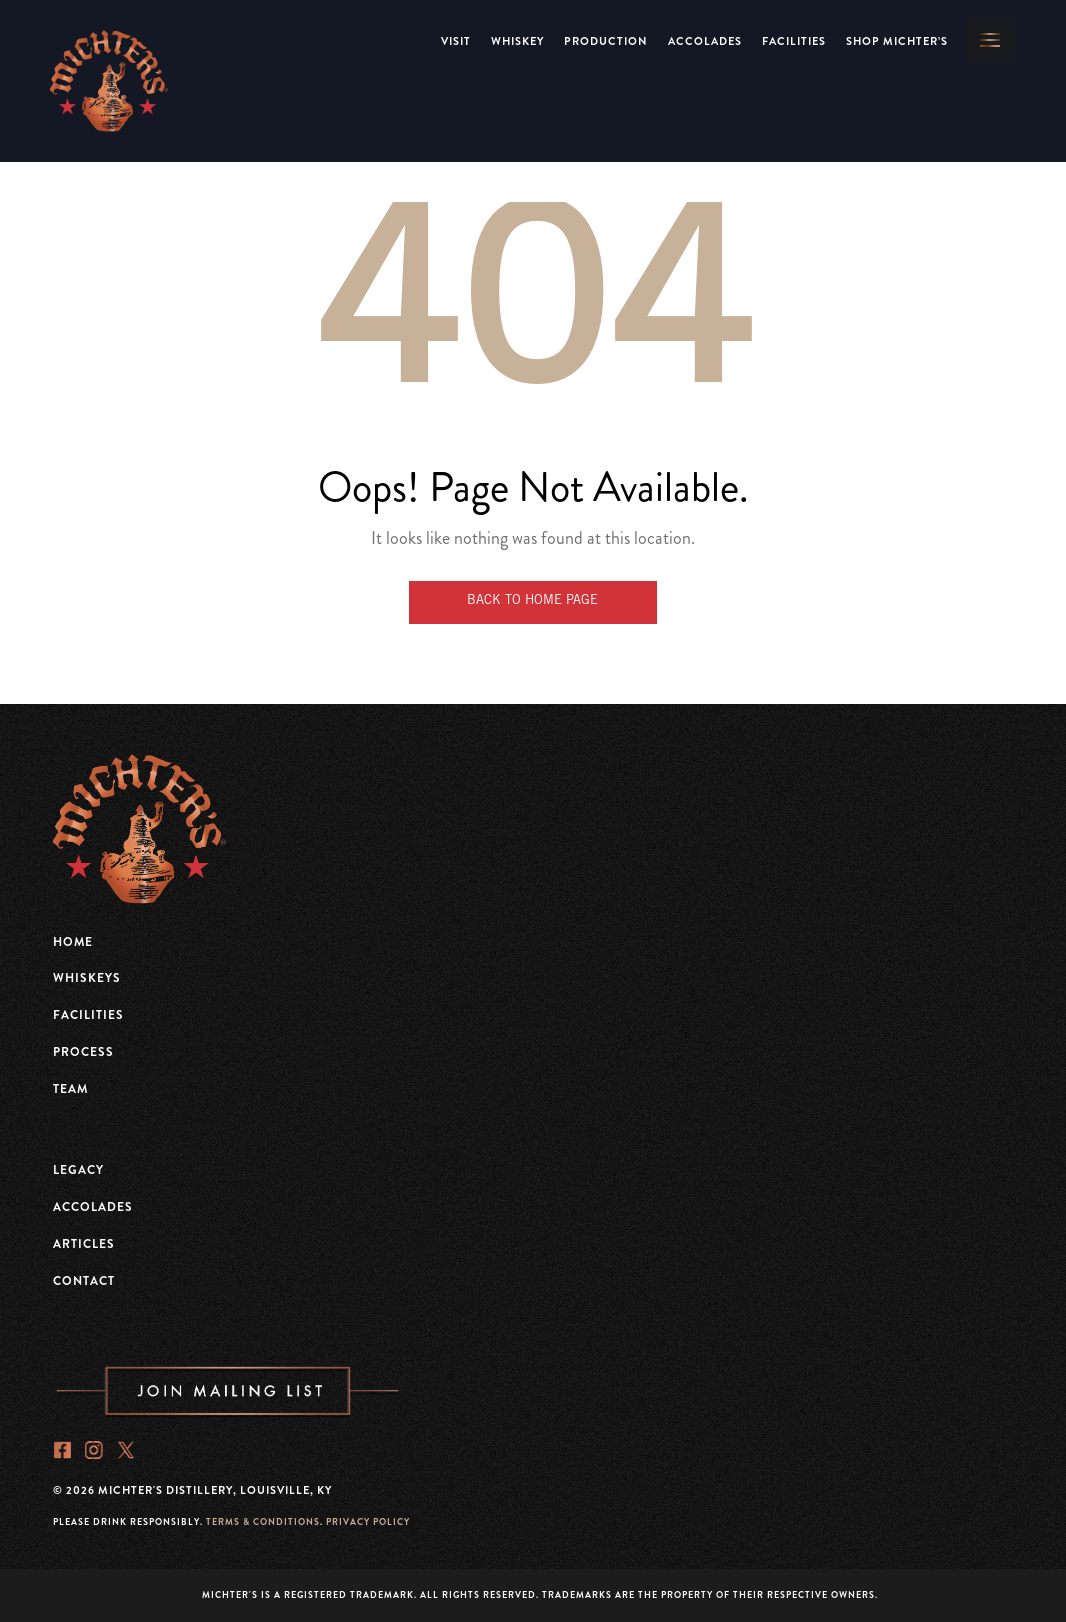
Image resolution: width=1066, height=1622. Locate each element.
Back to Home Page (532, 601)
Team (70, 1089)
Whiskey (517, 41)
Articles (84, 1244)
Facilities (794, 41)
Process (83, 1052)
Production (606, 41)
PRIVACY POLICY (368, 1522)
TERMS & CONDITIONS (263, 1522)
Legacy (78, 1170)
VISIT (456, 41)
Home (73, 942)
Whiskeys (87, 978)
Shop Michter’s (897, 41)
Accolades (705, 41)
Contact (84, 1281)
